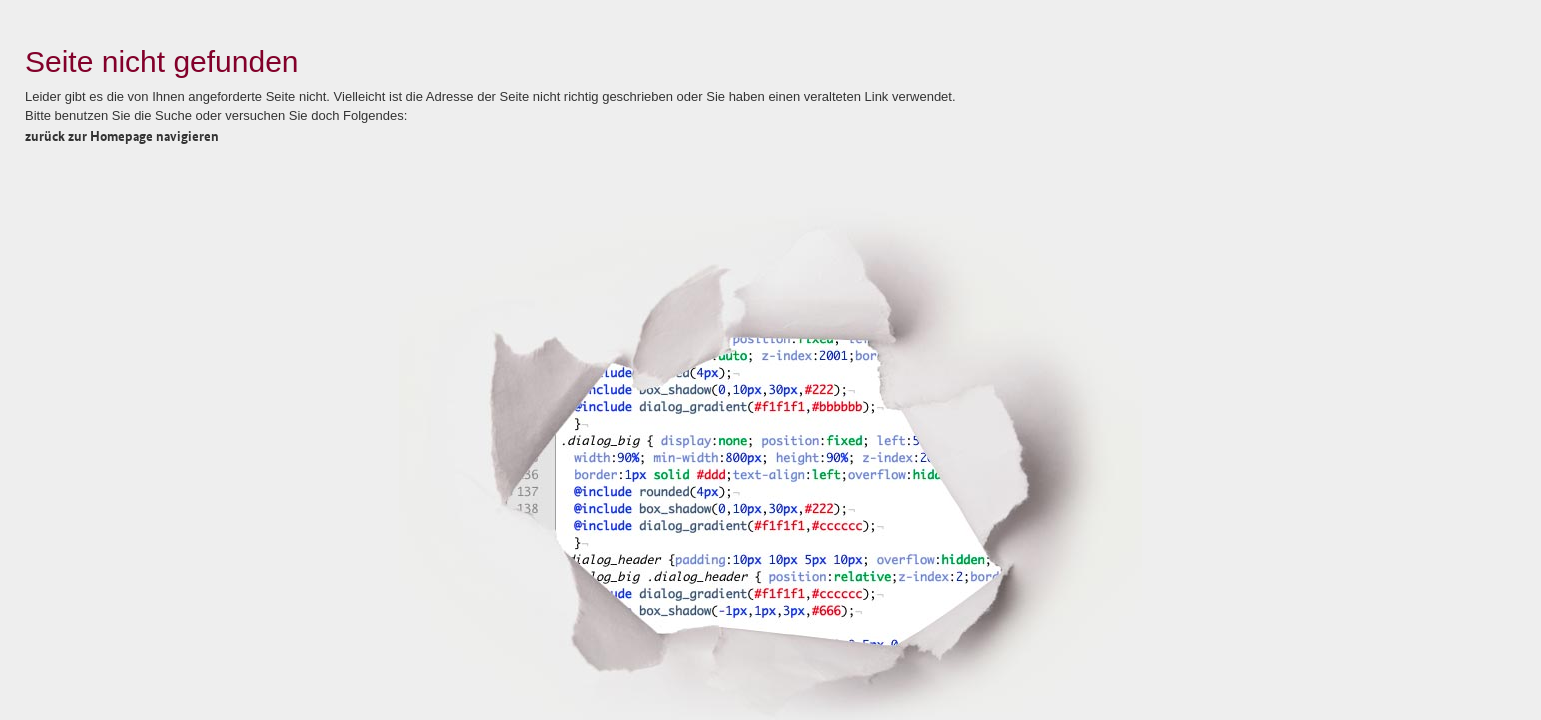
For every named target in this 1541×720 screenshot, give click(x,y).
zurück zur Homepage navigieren (122, 135)
